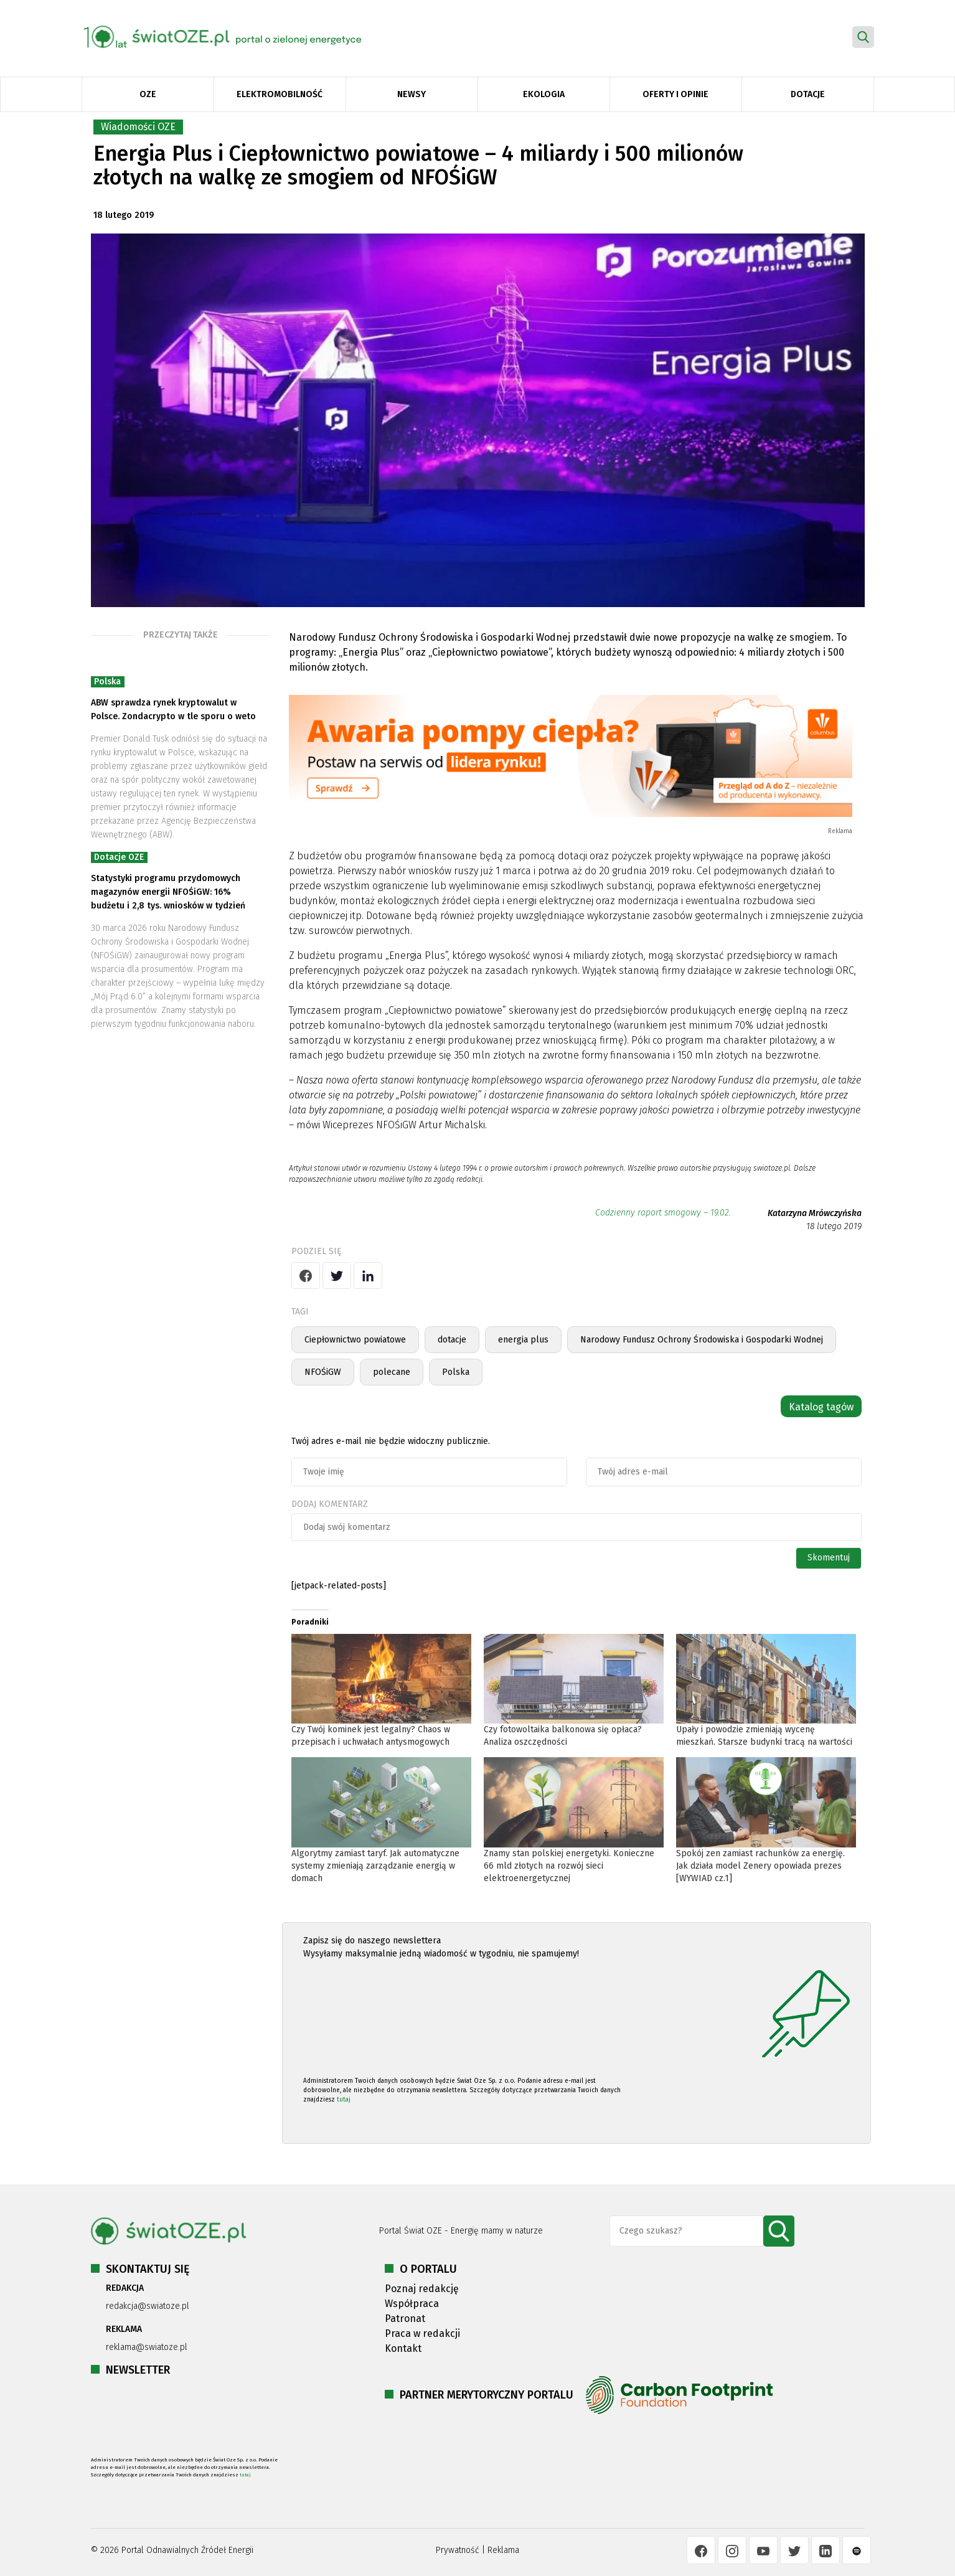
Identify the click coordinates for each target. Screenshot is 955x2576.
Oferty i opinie (675, 94)
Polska (107, 681)
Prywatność (457, 2550)
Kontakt (403, 2348)
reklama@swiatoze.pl (146, 2347)
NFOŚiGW (322, 1372)
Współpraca (412, 2303)
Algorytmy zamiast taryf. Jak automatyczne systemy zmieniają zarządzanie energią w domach (375, 1866)
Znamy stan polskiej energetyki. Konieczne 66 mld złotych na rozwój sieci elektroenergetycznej (569, 1866)
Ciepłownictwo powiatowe (355, 1339)
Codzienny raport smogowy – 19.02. (663, 1212)
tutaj (343, 2099)
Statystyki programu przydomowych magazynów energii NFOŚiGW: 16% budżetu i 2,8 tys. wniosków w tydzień (168, 892)
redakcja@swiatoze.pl (147, 2306)
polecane (391, 1372)
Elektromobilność (279, 94)
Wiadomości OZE (138, 127)
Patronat (405, 2318)
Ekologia (544, 94)
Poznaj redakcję (422, 2289)
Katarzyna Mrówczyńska (815, 1213)
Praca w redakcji (422, 2333)
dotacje (452, 1339)
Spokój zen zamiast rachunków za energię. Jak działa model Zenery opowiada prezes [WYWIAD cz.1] (760, 1866)
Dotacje (808, 94)
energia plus (523, 1339)
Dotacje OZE (119, 857)
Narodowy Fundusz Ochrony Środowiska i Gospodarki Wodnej (701, 1339)
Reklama (503, 2550)
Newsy (411, 94)
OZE (147, 94)
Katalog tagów (821, 1407)
